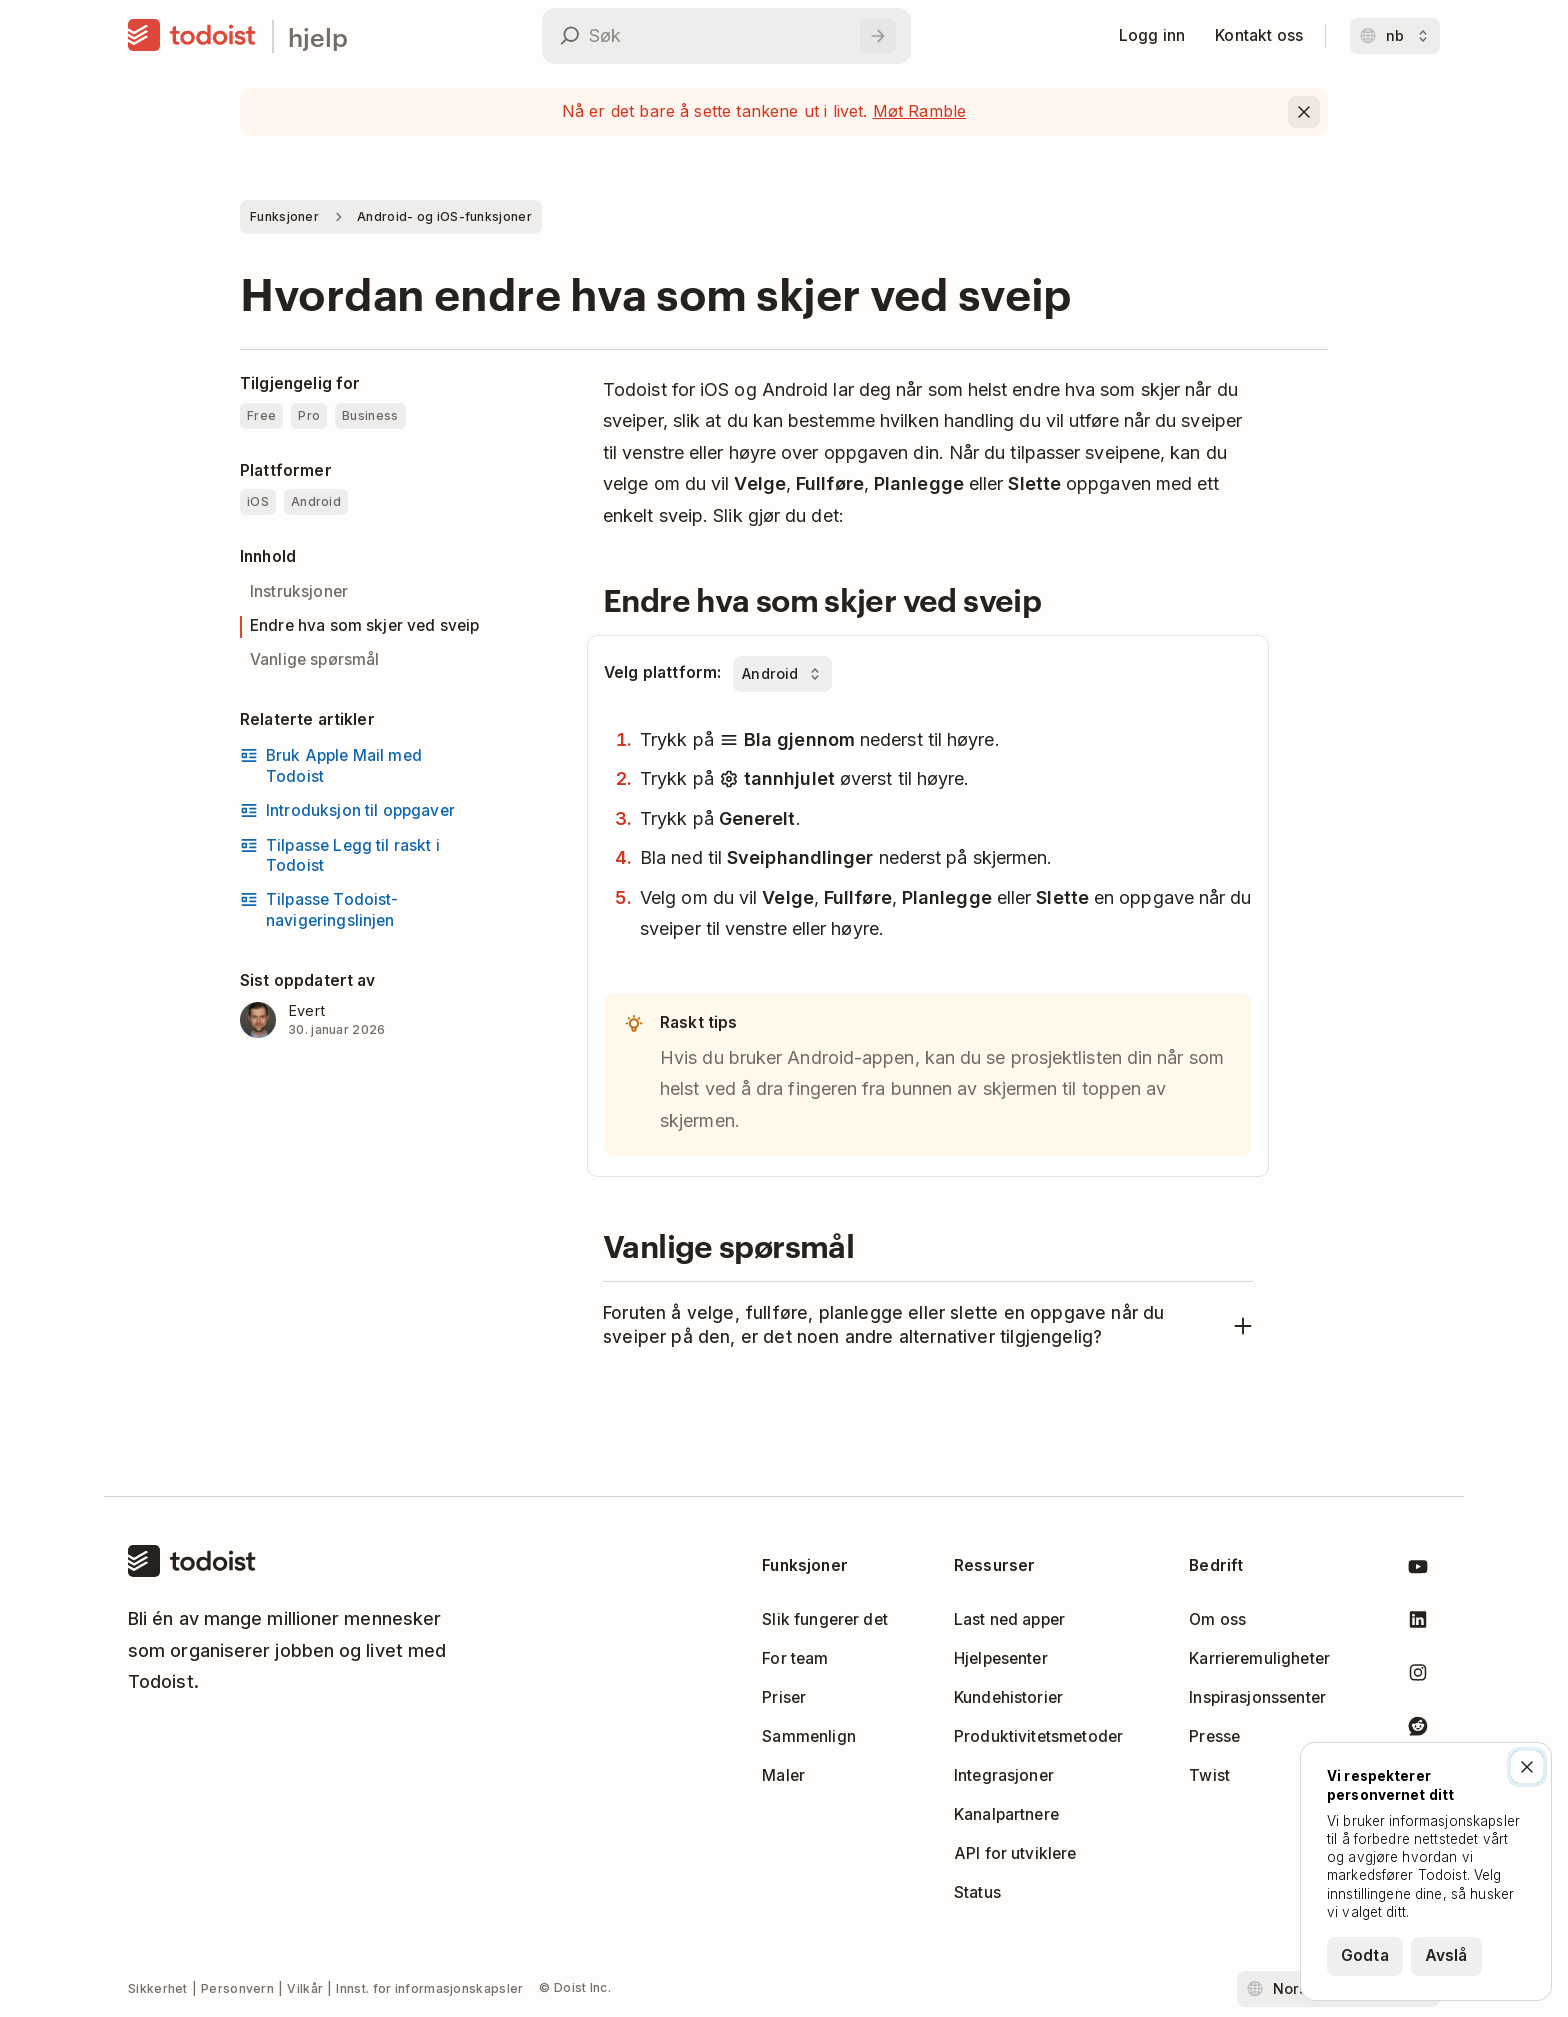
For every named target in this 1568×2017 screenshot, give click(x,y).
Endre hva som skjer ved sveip (365, 625)
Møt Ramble (920, 111)
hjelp (318, 36)
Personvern (237, 1988)
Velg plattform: (662, 672)
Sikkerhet (158, 1988)
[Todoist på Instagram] (1418, 1676)
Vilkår (305, 1988)
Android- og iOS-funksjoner (444, 216)
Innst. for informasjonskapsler (429, 1988)
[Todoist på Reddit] (1418, 1729)
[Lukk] (1527, 1767)
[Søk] (878, 36)
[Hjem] (192, 36)
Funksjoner (284, 216)
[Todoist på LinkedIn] (1418, 1623)
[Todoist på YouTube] (1418, 1570)
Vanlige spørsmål (314, 659)
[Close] (1304, 112)
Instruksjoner (299, 591)
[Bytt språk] (1395, 36)
